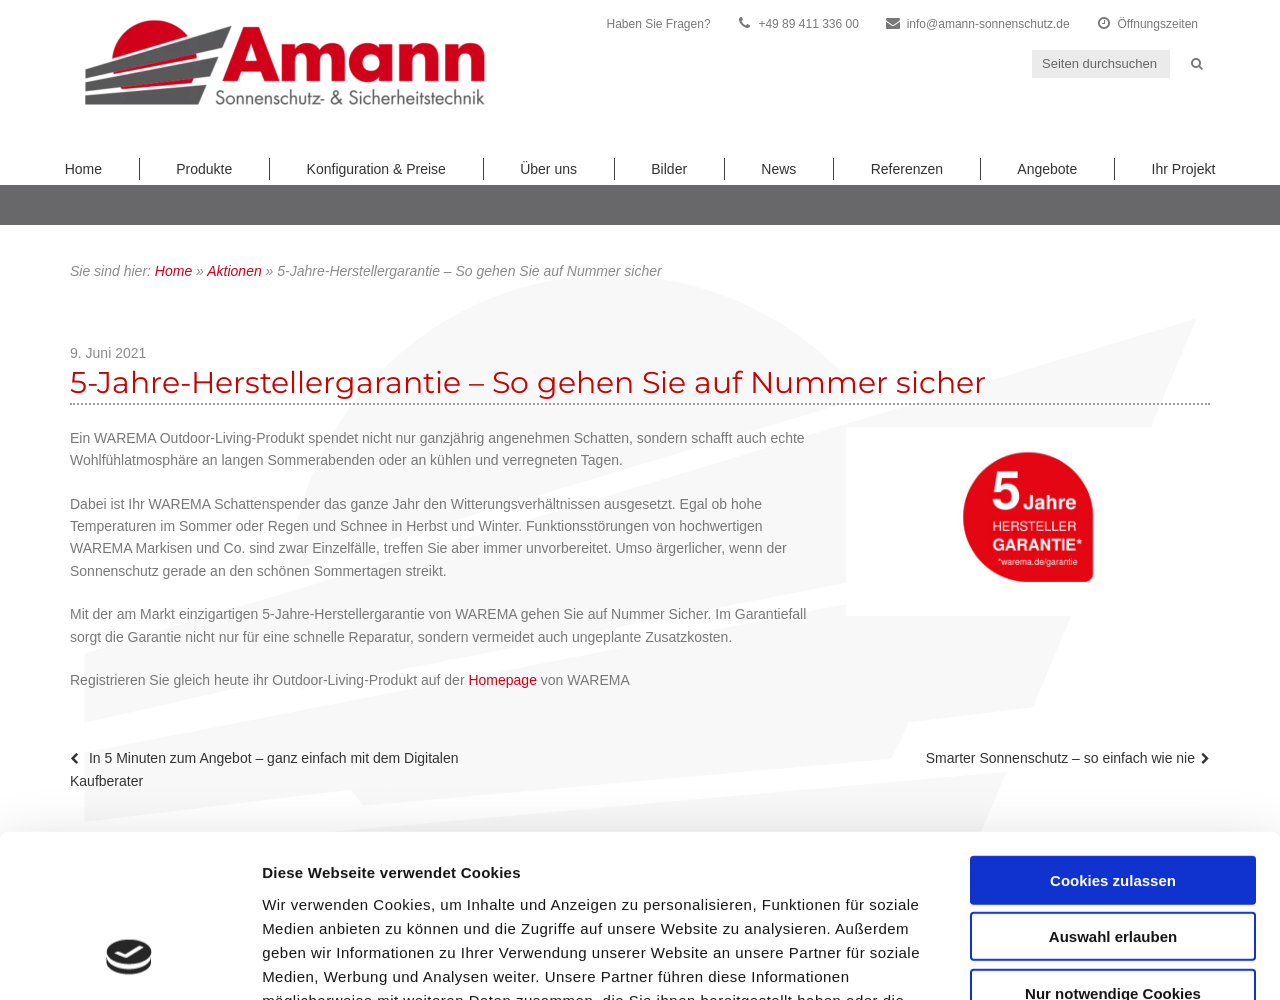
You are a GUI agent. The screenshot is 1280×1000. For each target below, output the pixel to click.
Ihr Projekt (1184, 169)
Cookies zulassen (1113, 735)
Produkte (204, 169)
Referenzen (907, 169)
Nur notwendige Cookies (1113, 848)
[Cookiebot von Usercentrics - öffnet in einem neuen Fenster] (129, 961)
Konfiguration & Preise (376, 169)
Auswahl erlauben (1113, 792)
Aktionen (234, 271)
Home (83, 169)
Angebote (1047, 169)
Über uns (548, 169)
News (778, 169)
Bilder (669, 169)
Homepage (502, 680)
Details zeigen (1063, 960)
